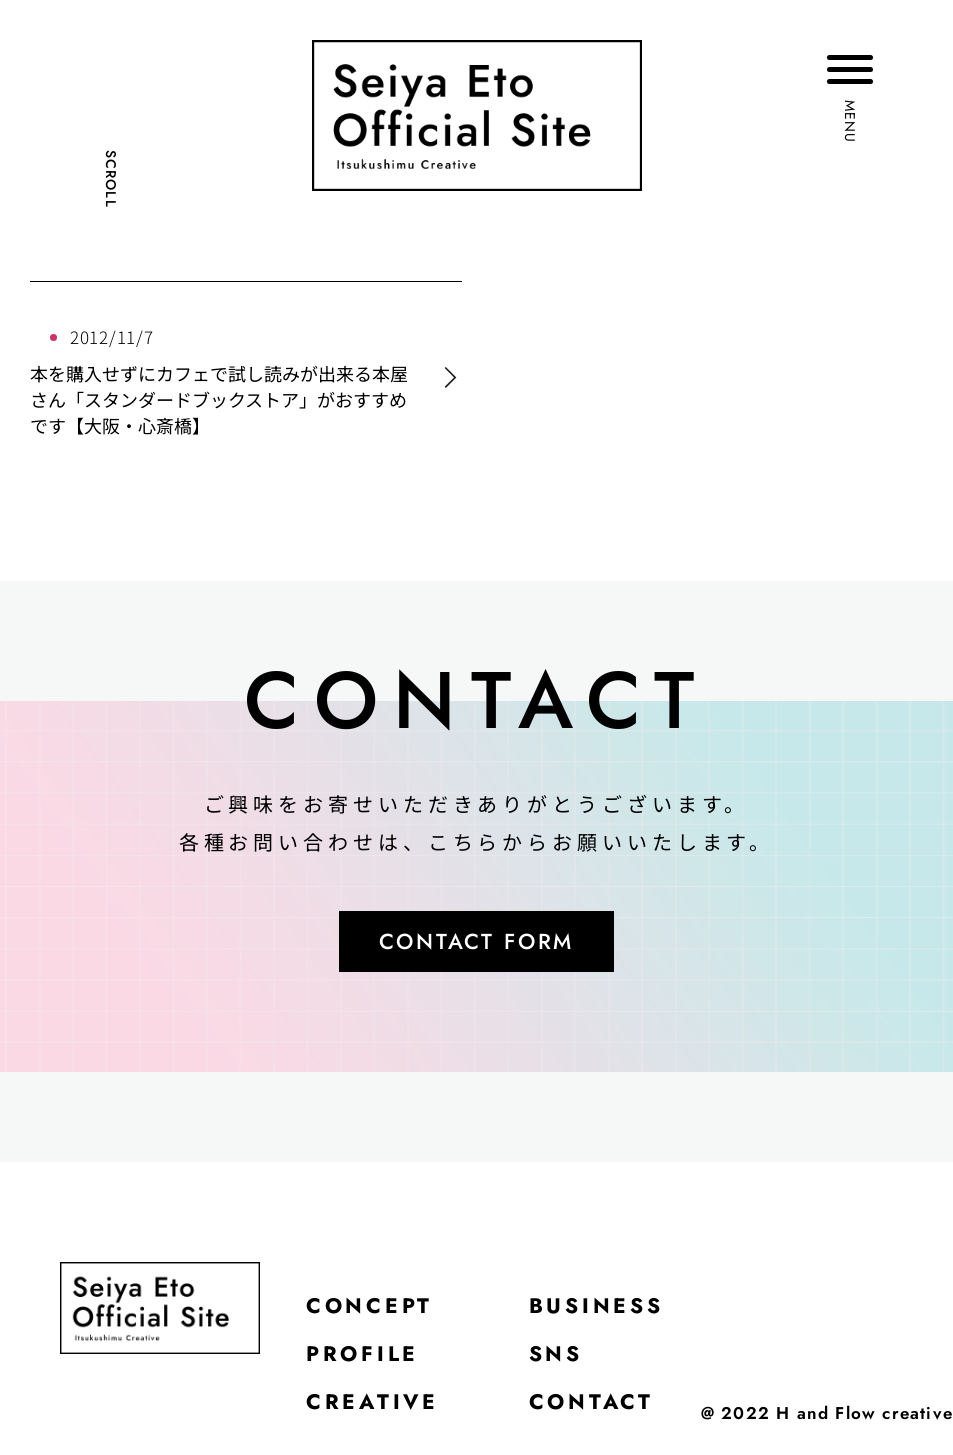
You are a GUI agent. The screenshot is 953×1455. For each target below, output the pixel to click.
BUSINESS (602, 1310)
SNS (560, 1360)
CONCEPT (371, 1310)
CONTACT (596, 1410)
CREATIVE (374, 1410)
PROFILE (365, 1360)
